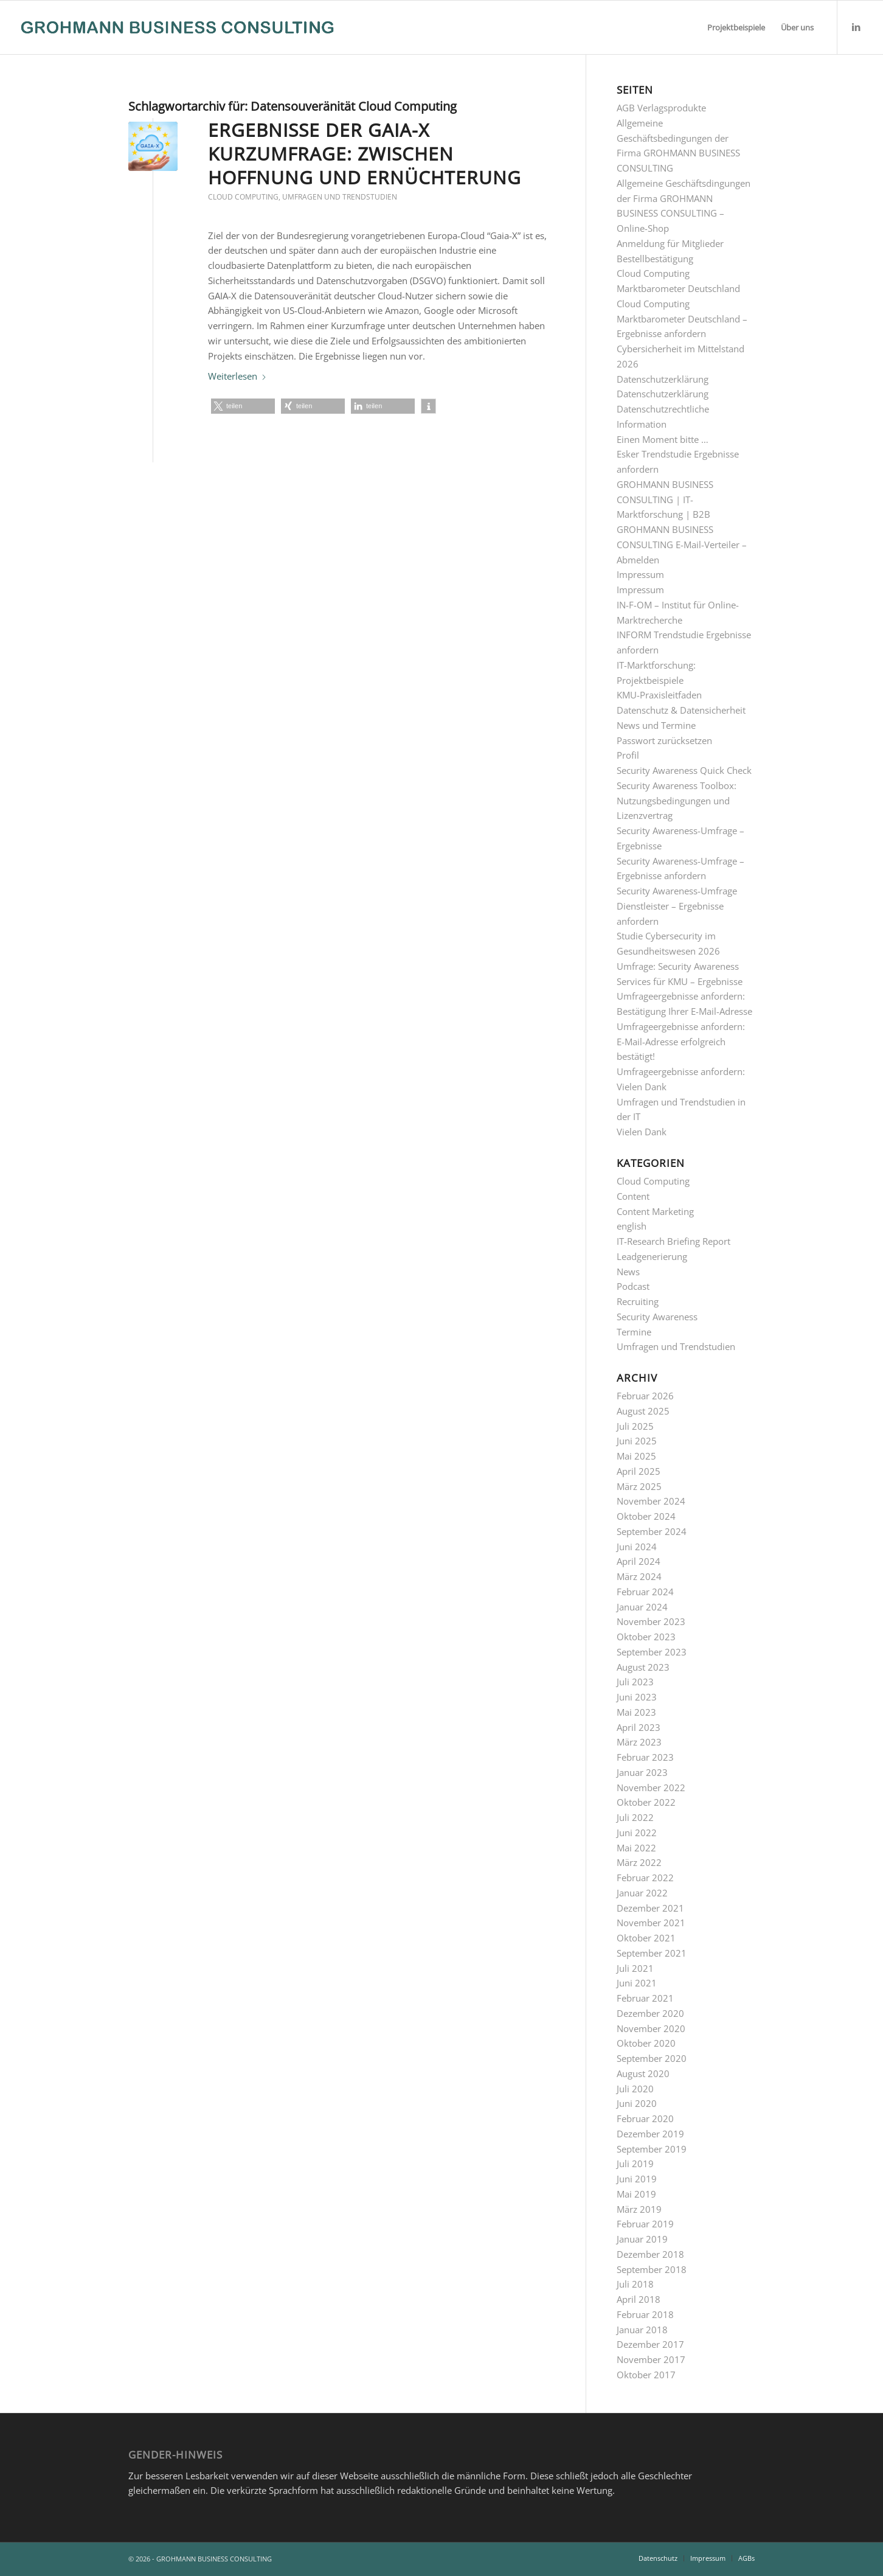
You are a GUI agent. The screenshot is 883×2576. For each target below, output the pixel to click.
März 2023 (639, 1742)
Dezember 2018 (650, 2254)
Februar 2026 (645, 1396)
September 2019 (652, 2149)
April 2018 (638, 2299)
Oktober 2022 (646, 1802)
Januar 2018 (642, 2330)
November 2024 (651, 1501)
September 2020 (652, 2058)
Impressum (640, 574)
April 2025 (638, 1471)
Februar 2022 (645, 1877)
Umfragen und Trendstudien (339, 197)
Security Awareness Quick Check (684, 770)
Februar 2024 (645, 1592)
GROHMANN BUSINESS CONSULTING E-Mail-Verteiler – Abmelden (682, 544)
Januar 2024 (642, 1607)
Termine (634, 1332)
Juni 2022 (637, 1832)
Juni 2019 (637, 2179)
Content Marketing (655, 1211)
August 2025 (643, 1411)
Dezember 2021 (650, 1908)
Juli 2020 (635, 2089)
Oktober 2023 (646, 1637)
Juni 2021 (637, 1983)
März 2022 (639, 1862)
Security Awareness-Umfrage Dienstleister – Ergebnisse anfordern (677, 906)
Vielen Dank (642, 1132)
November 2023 (651, 1621)
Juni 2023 (637, 1697)
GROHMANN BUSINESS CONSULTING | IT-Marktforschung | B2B (665, 499)
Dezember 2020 (650, 2013)
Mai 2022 (636, 1848)
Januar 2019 (642, 2239)
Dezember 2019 (650, 2134)
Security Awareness (657, 1317)
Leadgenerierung (652, 1256)
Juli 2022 (635, 1817)
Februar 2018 (645, 2314)
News (628, 1271)
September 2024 (652, 1531)
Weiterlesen (237, 376)
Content (633, 1196)
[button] (243, 406)
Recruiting (638, 1301)
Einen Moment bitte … (662, 439)
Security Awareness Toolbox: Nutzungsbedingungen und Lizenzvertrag (676, 800)
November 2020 (651, 2028)
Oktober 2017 (646, 2375)
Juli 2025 (635, 1426)
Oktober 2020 (646, 2043)
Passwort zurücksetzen (664, 740)
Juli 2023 (635, 1682)
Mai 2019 (636, 2194)
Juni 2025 (637, 1441)
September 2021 (652, 1953)
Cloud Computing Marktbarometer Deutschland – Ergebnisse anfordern (682, 319)
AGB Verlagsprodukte (661, 108)
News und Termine (656, 725)
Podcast (633, 1286)
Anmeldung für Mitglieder (670, 243)
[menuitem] (736, 27)
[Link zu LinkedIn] (856, 27)
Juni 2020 (637, 2103)
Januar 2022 (642, 1893)
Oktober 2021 (646, 1938)
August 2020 (643, 2073)
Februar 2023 (645, 1757)
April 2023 (638, 1727)
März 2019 (639, 2209)
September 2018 (652, 2269)
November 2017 (651, 2359)
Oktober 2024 (646, 1516)
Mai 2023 (636, 1712)
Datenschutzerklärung (662, 379)
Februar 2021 (645, 1998)
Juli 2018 (635, 2284)
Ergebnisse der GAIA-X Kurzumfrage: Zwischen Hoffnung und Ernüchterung (364, 153)
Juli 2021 (635, 1968)
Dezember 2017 (650, 2344)
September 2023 (652, 1652)
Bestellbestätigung (655, 258)
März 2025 (639, 1486)
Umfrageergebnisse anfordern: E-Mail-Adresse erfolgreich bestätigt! (681, 1041)
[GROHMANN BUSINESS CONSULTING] (177, 27)
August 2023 (643, 1667)
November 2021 (651, 1922)
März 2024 (639, 1576)
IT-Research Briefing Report (673, 1241)
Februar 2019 (645, 2224)
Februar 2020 (645, 2118)
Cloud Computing (243, 197)
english (631, 1226)
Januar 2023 (642, 1772)
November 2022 (651, 1787)
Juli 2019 (635, 2163)
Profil (628, 755)
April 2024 (638, 1561)
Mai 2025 (636, 1456)
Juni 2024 (637, 1546)
